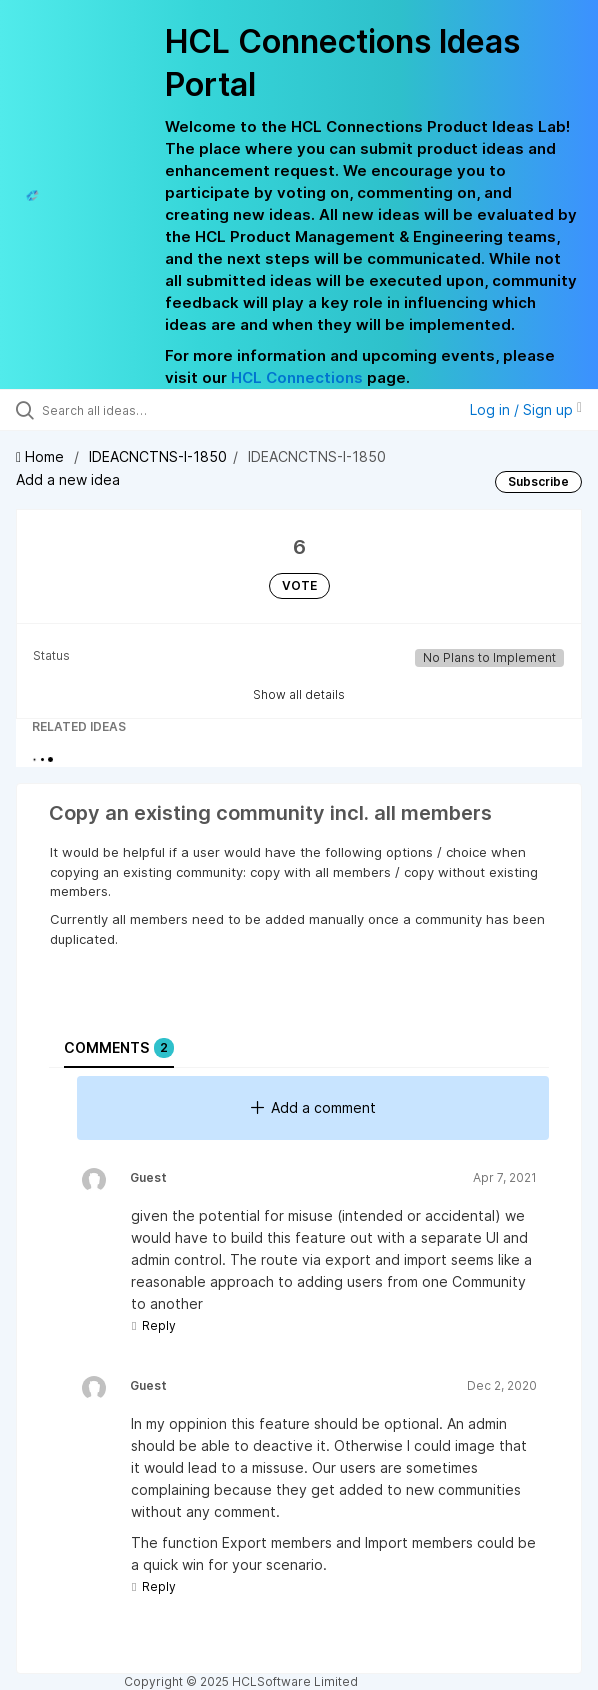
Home (42, 456)
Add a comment (313, 1107)
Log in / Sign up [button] (526, 409)
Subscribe (538, 481)
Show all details (299, 694)
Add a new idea (68, 479)
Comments (119, 1048)
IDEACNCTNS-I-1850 (158, 456)
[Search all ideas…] (155, 410)
